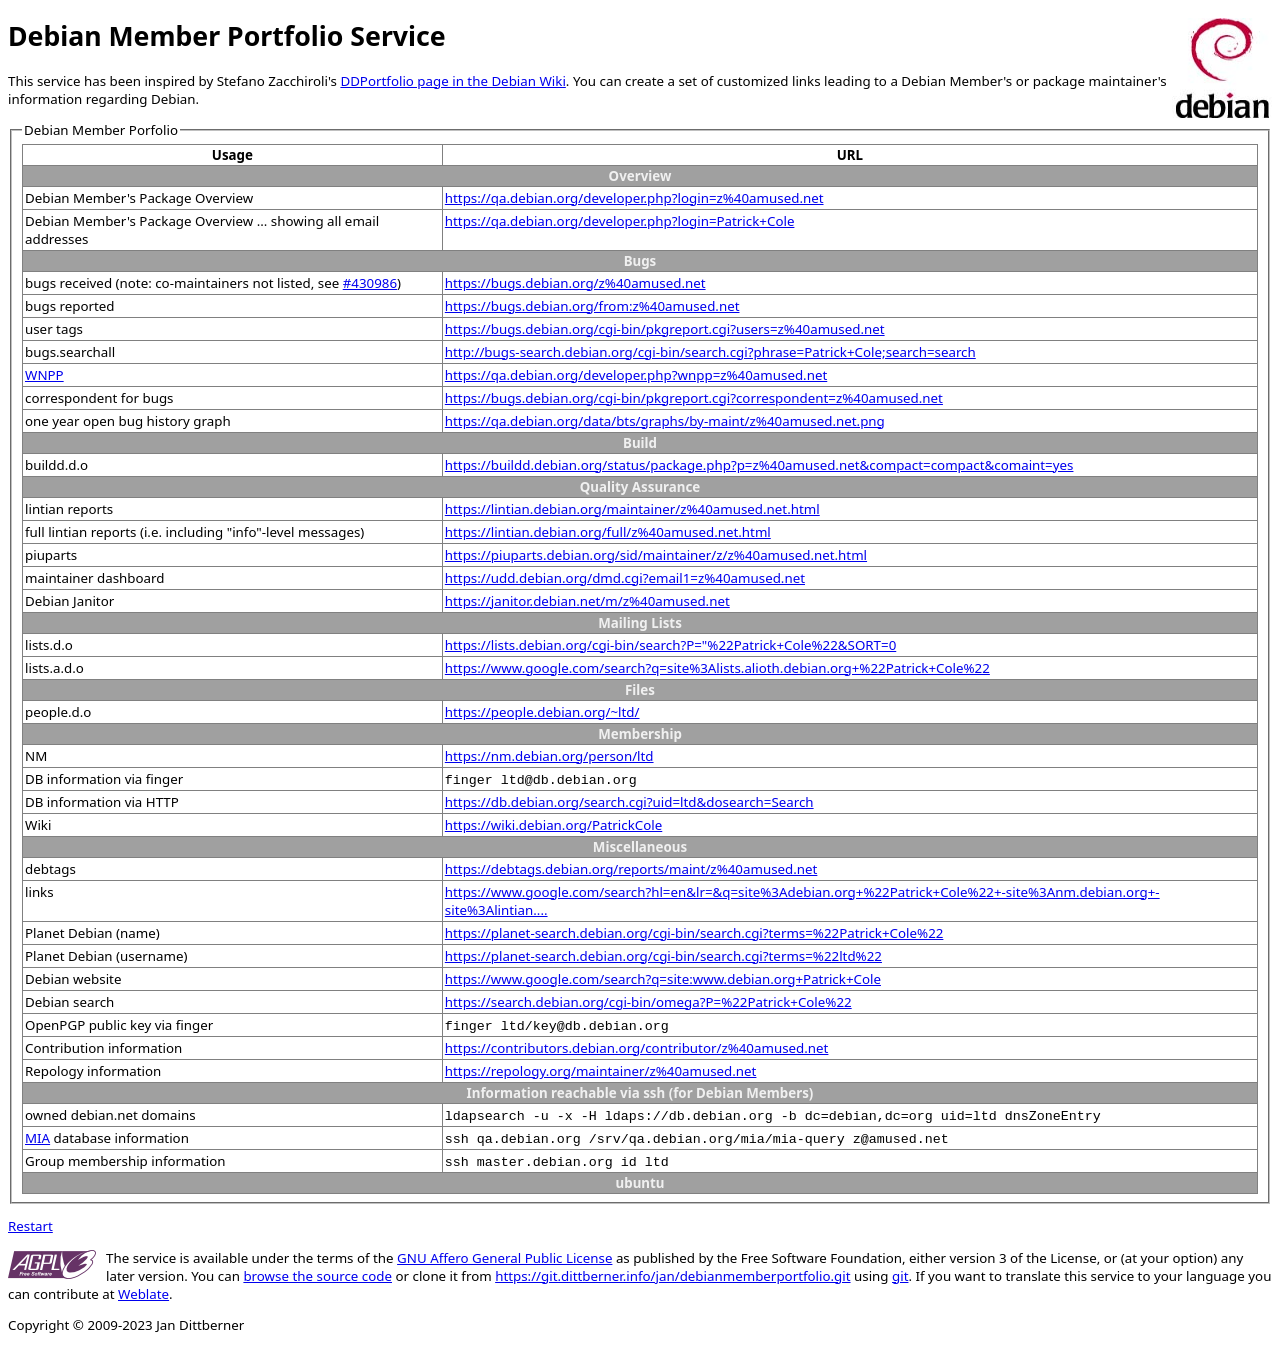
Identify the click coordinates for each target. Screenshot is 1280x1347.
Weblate (143, 1294)
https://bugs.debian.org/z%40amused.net (575, 283)
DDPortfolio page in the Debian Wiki (452, 81)
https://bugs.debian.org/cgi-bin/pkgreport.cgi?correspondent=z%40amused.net (694, 398)
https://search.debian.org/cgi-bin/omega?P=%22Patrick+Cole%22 (648, 1002)
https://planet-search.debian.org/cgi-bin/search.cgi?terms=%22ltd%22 (663, 956)
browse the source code (317, 1276)
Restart (30, 1226)
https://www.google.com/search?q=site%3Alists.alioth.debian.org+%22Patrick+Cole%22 (717, 668)
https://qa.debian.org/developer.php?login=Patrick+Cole (620, 221)
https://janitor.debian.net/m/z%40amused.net (587, 601)
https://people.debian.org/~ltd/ (542, 712)
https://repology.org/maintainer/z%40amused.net (601, 1071)
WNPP (44, 375)
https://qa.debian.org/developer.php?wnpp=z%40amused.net (636, 375)
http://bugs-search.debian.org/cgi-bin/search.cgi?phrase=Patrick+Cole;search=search (710, 352)
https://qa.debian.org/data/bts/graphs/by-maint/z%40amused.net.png (665, 421)
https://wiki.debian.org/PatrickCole (553, 825)
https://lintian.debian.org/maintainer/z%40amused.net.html (632, 509)
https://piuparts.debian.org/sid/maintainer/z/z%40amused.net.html (656, 555)
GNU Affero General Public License (504, 1258)
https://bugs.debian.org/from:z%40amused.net (592, 306)
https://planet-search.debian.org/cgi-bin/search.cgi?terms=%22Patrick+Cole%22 (694, 933)
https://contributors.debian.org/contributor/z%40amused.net (637, 1048)
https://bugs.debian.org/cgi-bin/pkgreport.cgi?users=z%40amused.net (665, 329)
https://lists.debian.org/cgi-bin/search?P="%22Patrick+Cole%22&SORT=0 (670, 645)
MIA (37, 1138)
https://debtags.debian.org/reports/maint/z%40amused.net (631, 869)
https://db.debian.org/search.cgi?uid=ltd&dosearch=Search (629, 802)
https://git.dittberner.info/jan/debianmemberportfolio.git (672, 1276)
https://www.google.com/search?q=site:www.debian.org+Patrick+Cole (663, 979)
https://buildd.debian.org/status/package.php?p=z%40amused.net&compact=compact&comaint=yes (759, 465)
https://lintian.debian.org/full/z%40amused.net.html (608, 532)
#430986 (370, 283)
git (900, 1276)
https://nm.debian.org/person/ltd (549, 756)
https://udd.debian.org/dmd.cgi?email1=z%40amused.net (625, 578)
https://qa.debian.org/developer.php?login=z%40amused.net (634, 198)
